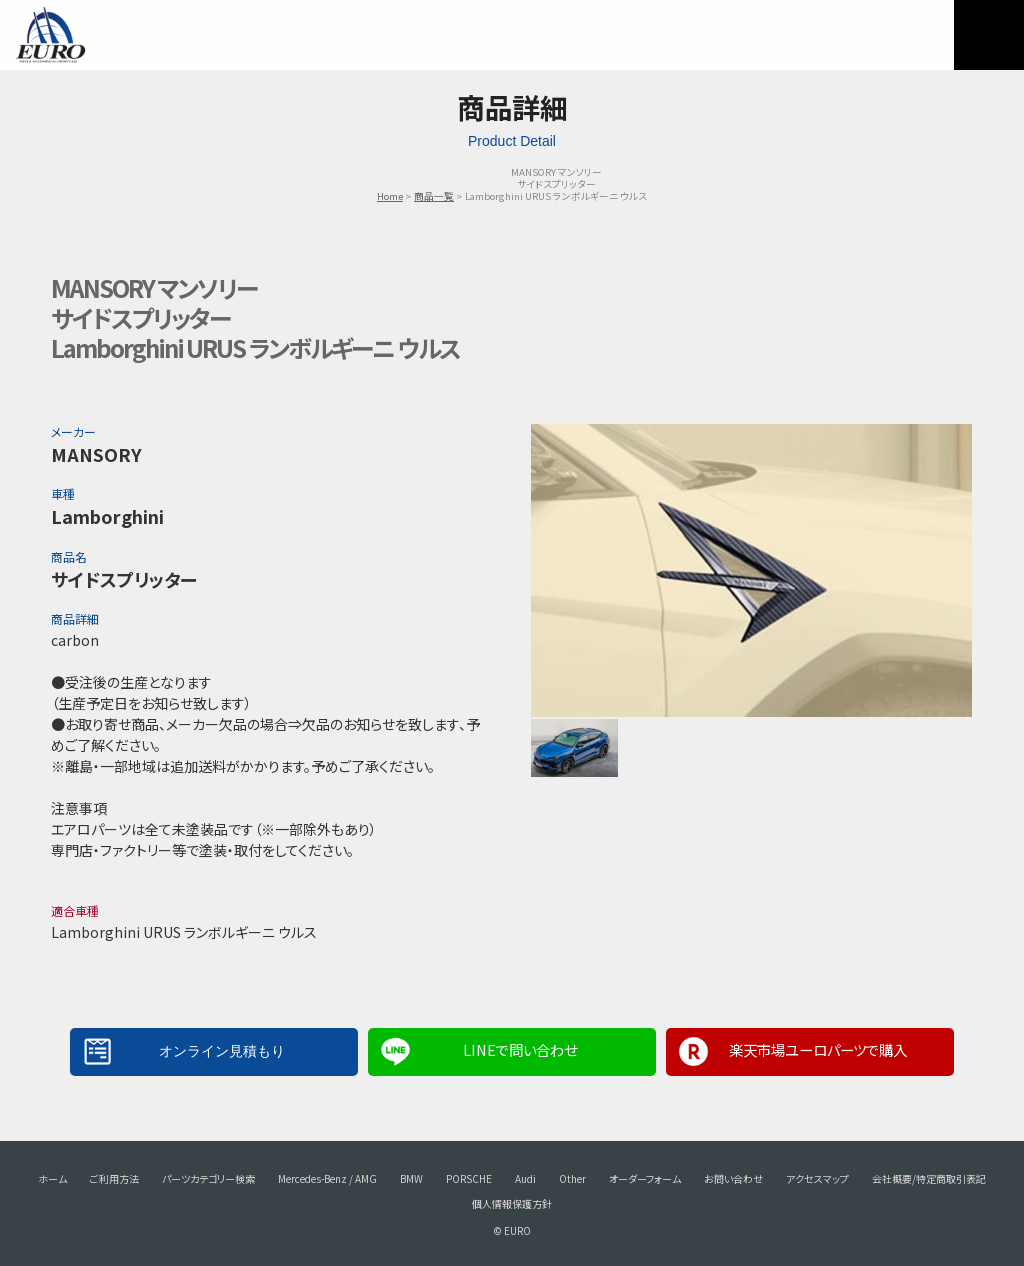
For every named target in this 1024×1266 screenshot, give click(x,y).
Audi (525, 1178)
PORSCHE (469, 1178)
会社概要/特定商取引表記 (929, 1178)
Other (572, 1178)
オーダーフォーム (645, 1178)
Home (390, 196)
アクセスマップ (817, 1178)
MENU (989, 35)
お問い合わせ (733, 1178)
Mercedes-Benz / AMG (327, 1178)
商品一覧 (434, 196)
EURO (50, 35)
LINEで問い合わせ (520, 1049)
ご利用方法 (114, 1178)
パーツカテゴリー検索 (208, 1178)
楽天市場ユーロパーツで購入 (818, 1049)
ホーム (52, 1178)
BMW (411, 1178)
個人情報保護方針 (512, 1203)
